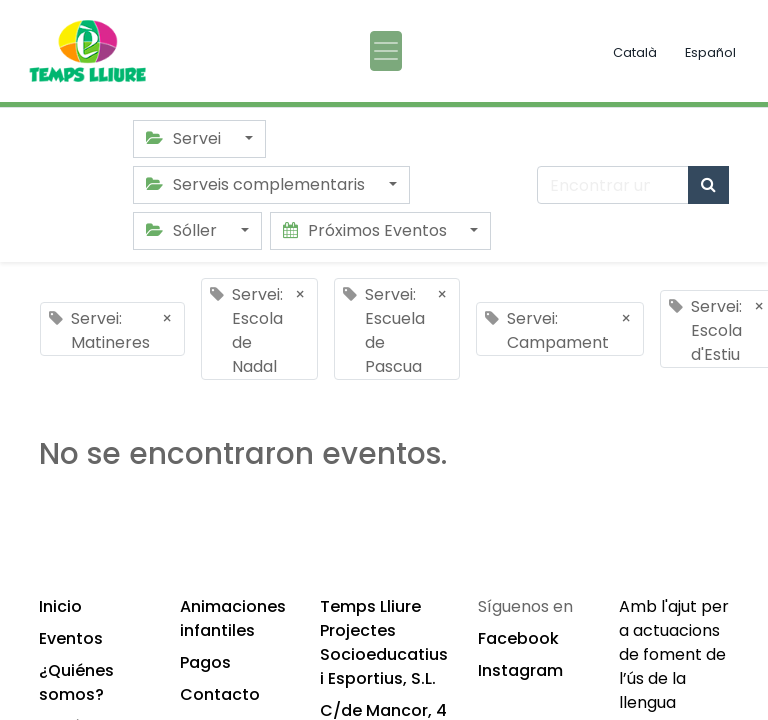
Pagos (205, 662)
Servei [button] (185, 138)
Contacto (220, 694)
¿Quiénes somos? (76, 682)
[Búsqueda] (708, 185)
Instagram (520, 670)
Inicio (60, 606)
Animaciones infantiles (233, 618)
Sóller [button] (183, 230)
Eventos (71, 638)
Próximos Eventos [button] (367, 230)
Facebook (518, 638)
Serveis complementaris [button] (257, 184)
